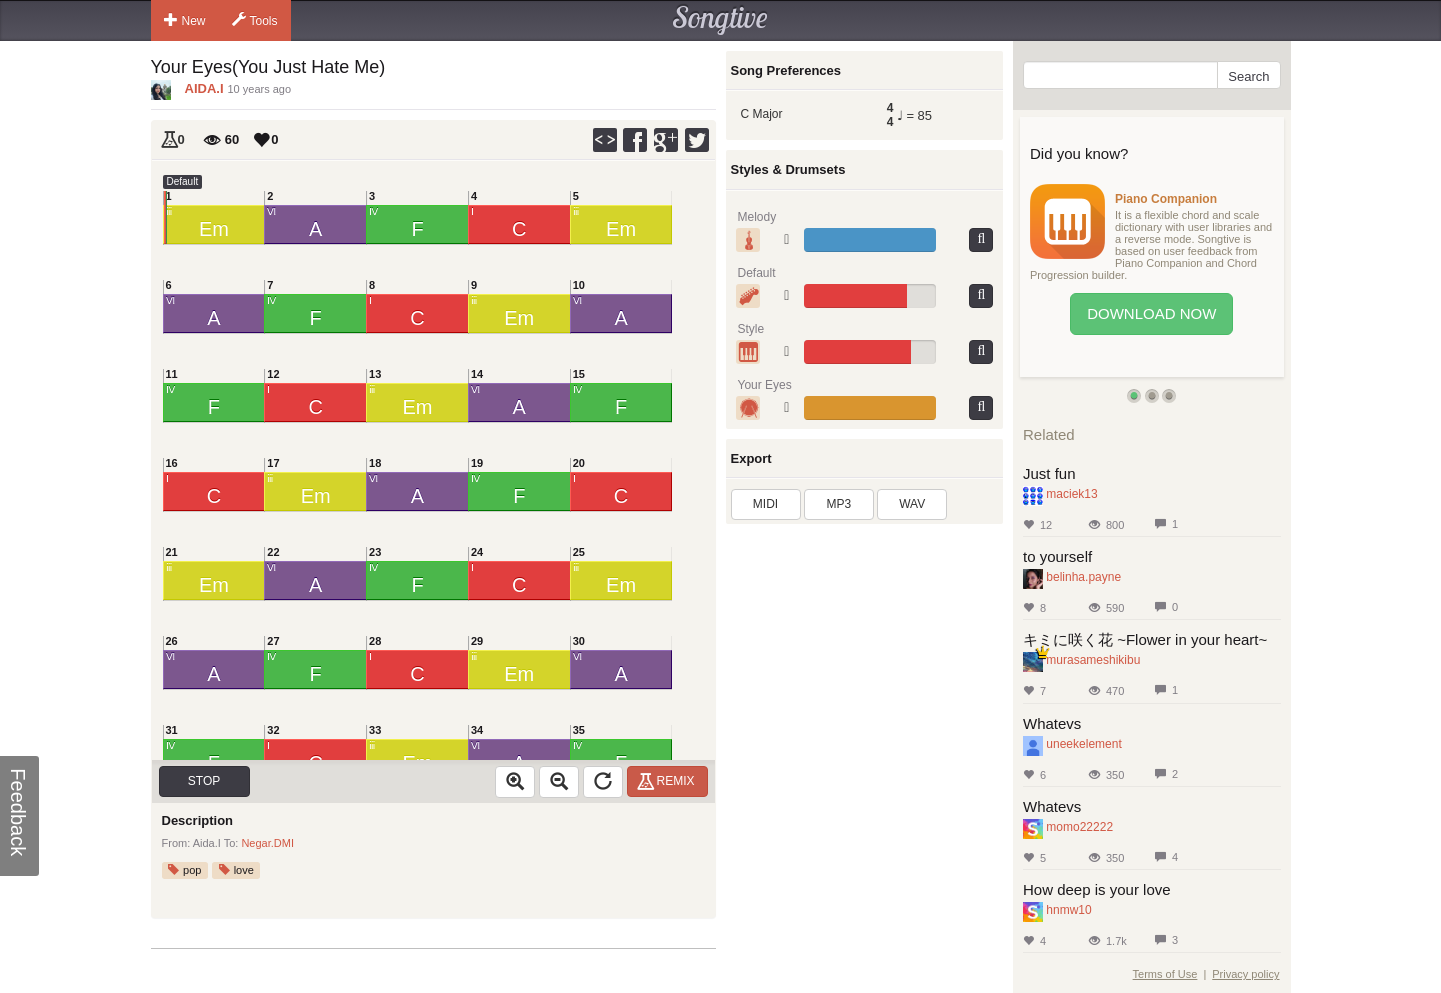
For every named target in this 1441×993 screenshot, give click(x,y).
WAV (912, 504)
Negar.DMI (267, 843)
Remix (668, 781)
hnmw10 (1068, 910)
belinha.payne (1083, 577)
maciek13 (1071, 494)
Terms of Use (1165, 974)
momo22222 (1079, 827)
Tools (255, 20)
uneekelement (1083, 744)
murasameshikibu (1093, 660)
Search (1248, 76)
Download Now (1151, 313)
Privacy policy (1245, 974)
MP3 (839, 504)
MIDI (765, 504)
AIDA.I (204, 88)
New (185, 20)
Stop (204, 781)
